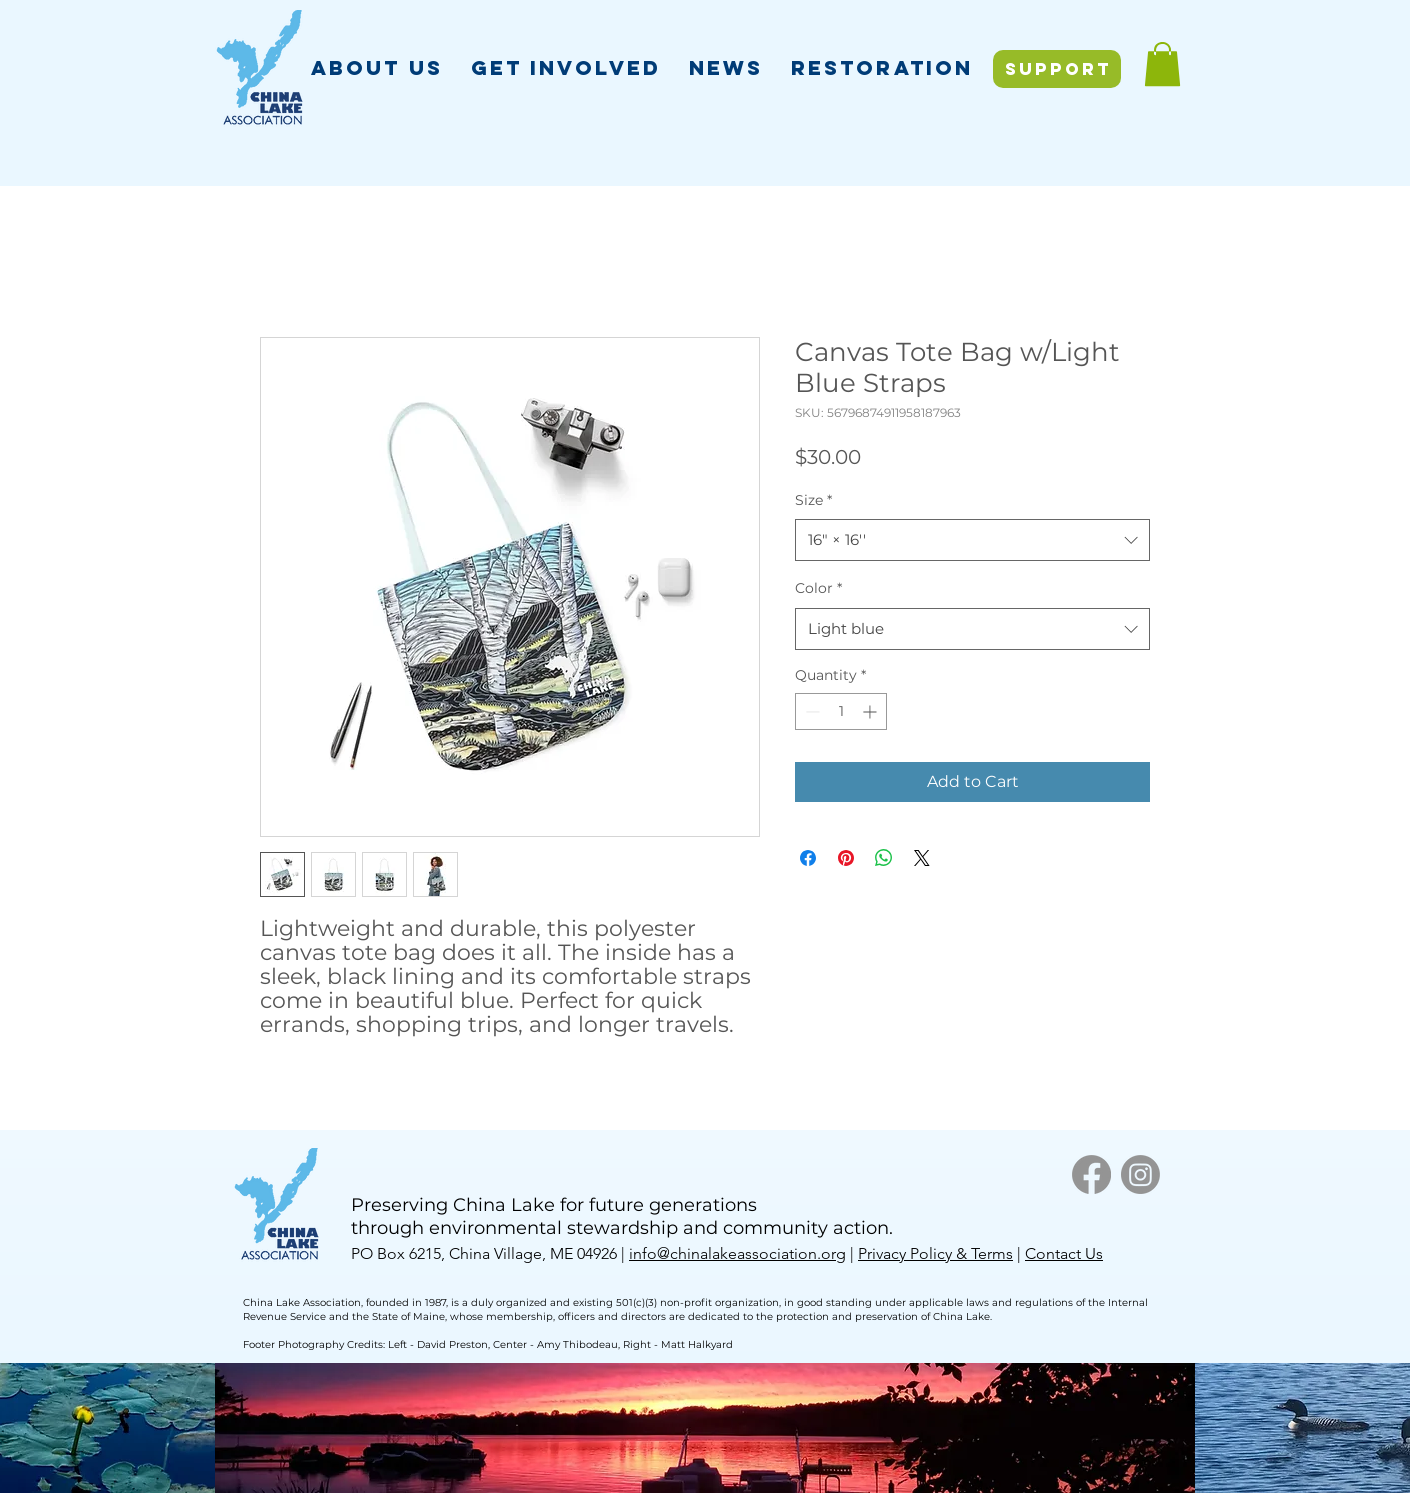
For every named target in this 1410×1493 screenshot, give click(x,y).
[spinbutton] (841, 711)
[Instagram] (1140, 1174)
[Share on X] (922, 858)
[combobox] (972, 540)
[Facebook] (1091, 1174)
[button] (377, 67)
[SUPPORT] (1057, 69)
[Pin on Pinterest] (846, 858)
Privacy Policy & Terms (935, 1253)
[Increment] (871, 711)
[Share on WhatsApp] (884, 858)
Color (818, 588)
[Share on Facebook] (808, 858)
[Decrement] (810, 711)
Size (813, 500)
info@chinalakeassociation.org (737, 1253)
